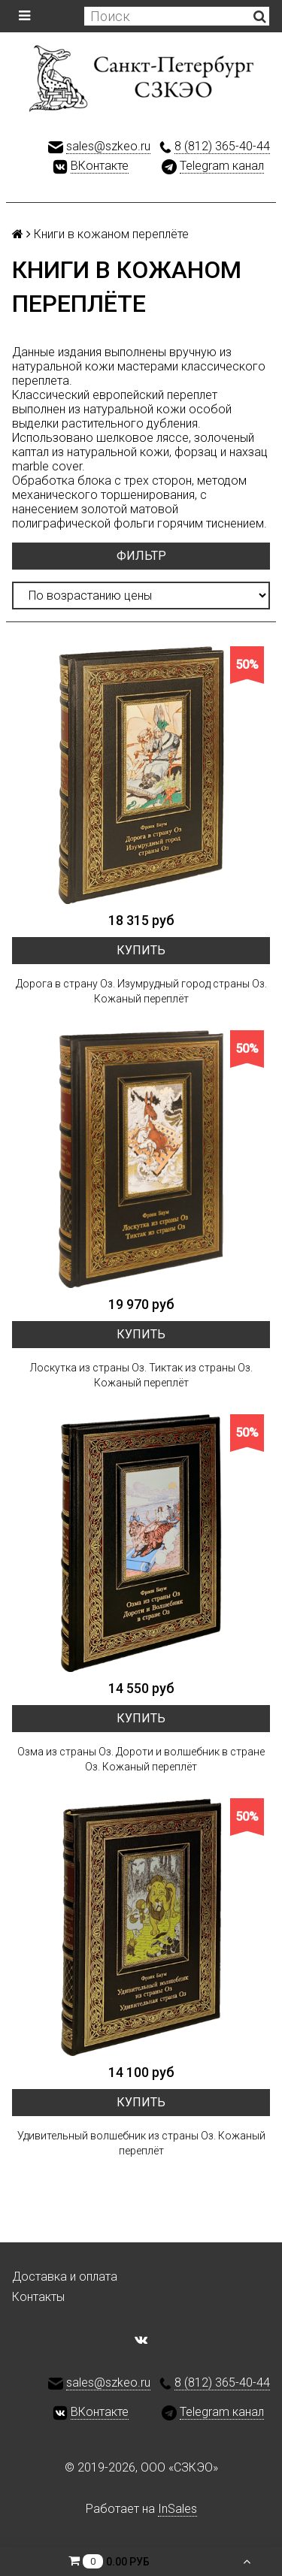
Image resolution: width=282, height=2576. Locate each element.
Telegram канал (222, 166)
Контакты (38, 2297)
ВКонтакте (100, 166)
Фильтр (141, 556)
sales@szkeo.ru (108, 146)
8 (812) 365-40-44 (222, 146)
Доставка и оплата (64, 2276)
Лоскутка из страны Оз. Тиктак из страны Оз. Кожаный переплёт (141, 1375)
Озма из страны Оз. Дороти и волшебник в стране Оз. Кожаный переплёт (141, 1759)
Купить (141, 950)
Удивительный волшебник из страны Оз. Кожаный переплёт (141, 2143)
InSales (177, 2509)
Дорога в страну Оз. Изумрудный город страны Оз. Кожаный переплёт (141, 991)
